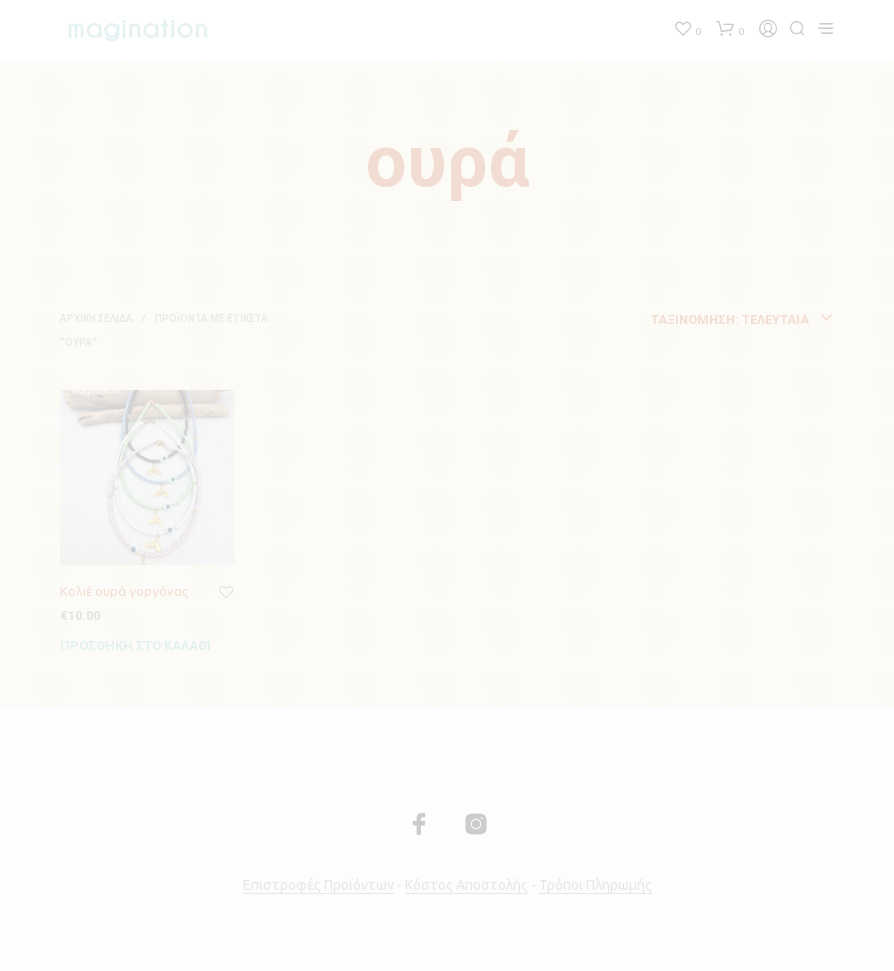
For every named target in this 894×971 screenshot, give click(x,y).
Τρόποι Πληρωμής (595, 885)
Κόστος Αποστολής (466, 885)
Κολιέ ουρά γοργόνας (124, 591)
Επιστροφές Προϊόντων (318, 885)
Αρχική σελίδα (96, 318)
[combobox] (673, 320)
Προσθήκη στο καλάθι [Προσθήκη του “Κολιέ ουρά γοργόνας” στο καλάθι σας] (135, 645)
